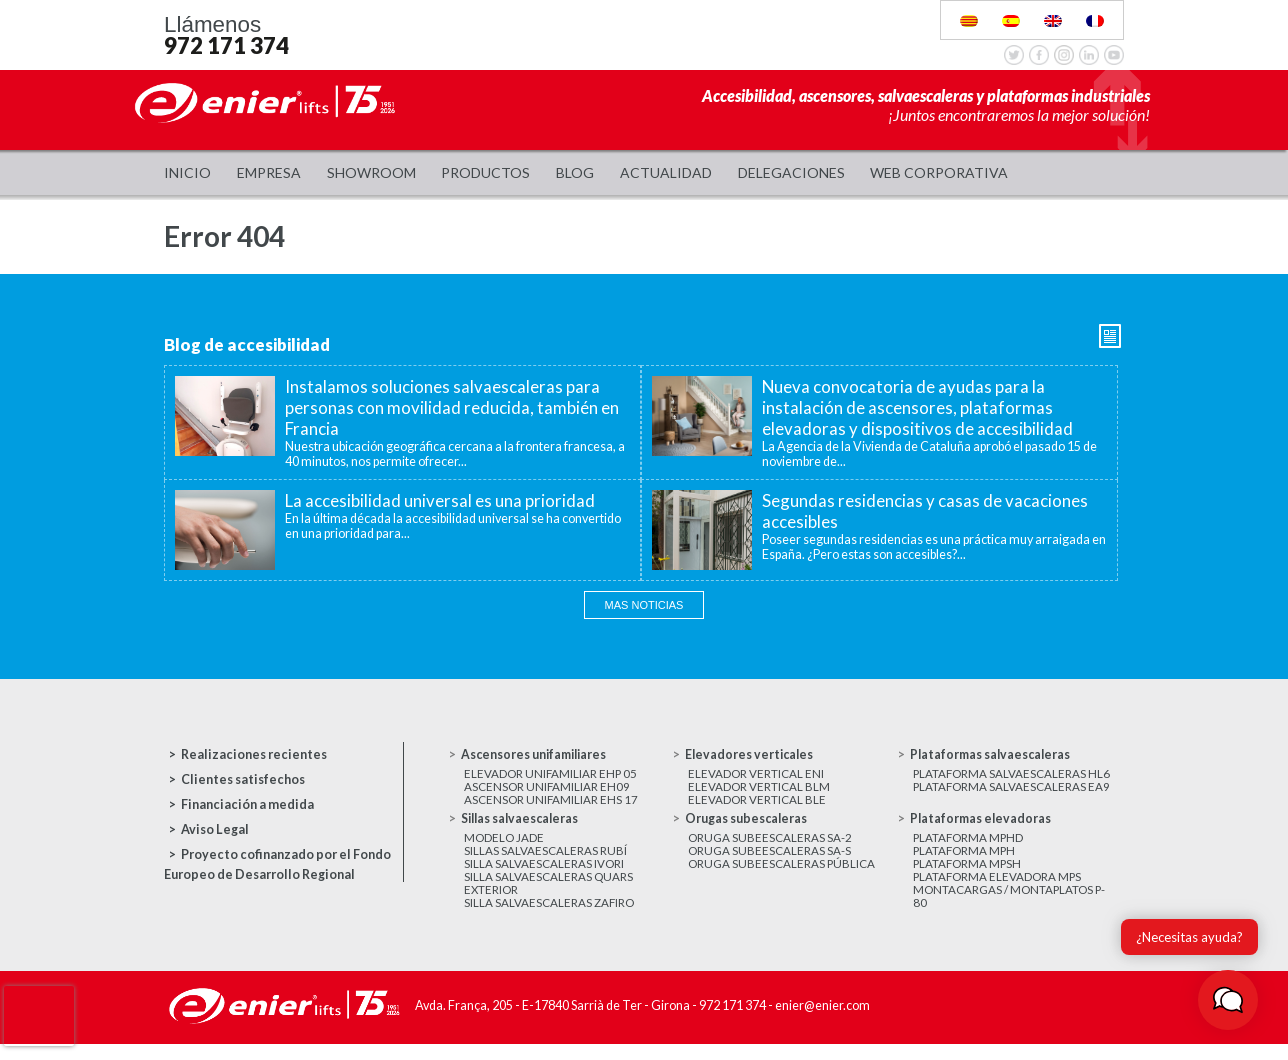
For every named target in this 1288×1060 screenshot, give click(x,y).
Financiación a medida (247, 804)
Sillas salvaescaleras (522, 824)
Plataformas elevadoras (982, 824)
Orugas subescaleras (747, 824)
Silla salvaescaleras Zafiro (549, 919)
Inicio (187, 172)
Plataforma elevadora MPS (998, 889)
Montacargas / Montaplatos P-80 (1010, 912)
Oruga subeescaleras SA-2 (770, 844)
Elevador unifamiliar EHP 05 (551, 774)
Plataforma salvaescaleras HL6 (1012, 774)
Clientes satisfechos (243, 779)
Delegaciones (791, 172)
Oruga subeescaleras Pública (782, 874)
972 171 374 (226, 45)
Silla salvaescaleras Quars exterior (548, 897)
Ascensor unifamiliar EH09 (547, 789)
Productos (485, 172)
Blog (575, 172)
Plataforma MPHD (969, 844)
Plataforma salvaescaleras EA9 (1012, 789)
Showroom (371, 172)
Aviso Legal (215, 829)
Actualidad (666, 172)
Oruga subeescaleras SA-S (769, 859)
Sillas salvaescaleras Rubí (545, 859)
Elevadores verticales (751, 754)
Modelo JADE (504, 844)
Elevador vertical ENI (756, 774)
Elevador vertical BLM (759, 789)
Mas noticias (644, 605)
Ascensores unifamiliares (536, 754)
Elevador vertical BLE (757, 804)
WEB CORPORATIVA (939, 172)
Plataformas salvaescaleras (992, 754)
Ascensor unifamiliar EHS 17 (551, 804)
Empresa (269, 172)
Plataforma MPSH (968, 874)
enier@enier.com (822, 1023)
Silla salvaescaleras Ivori (544, 874)
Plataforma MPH (965, 859)
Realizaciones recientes (254, 754)
